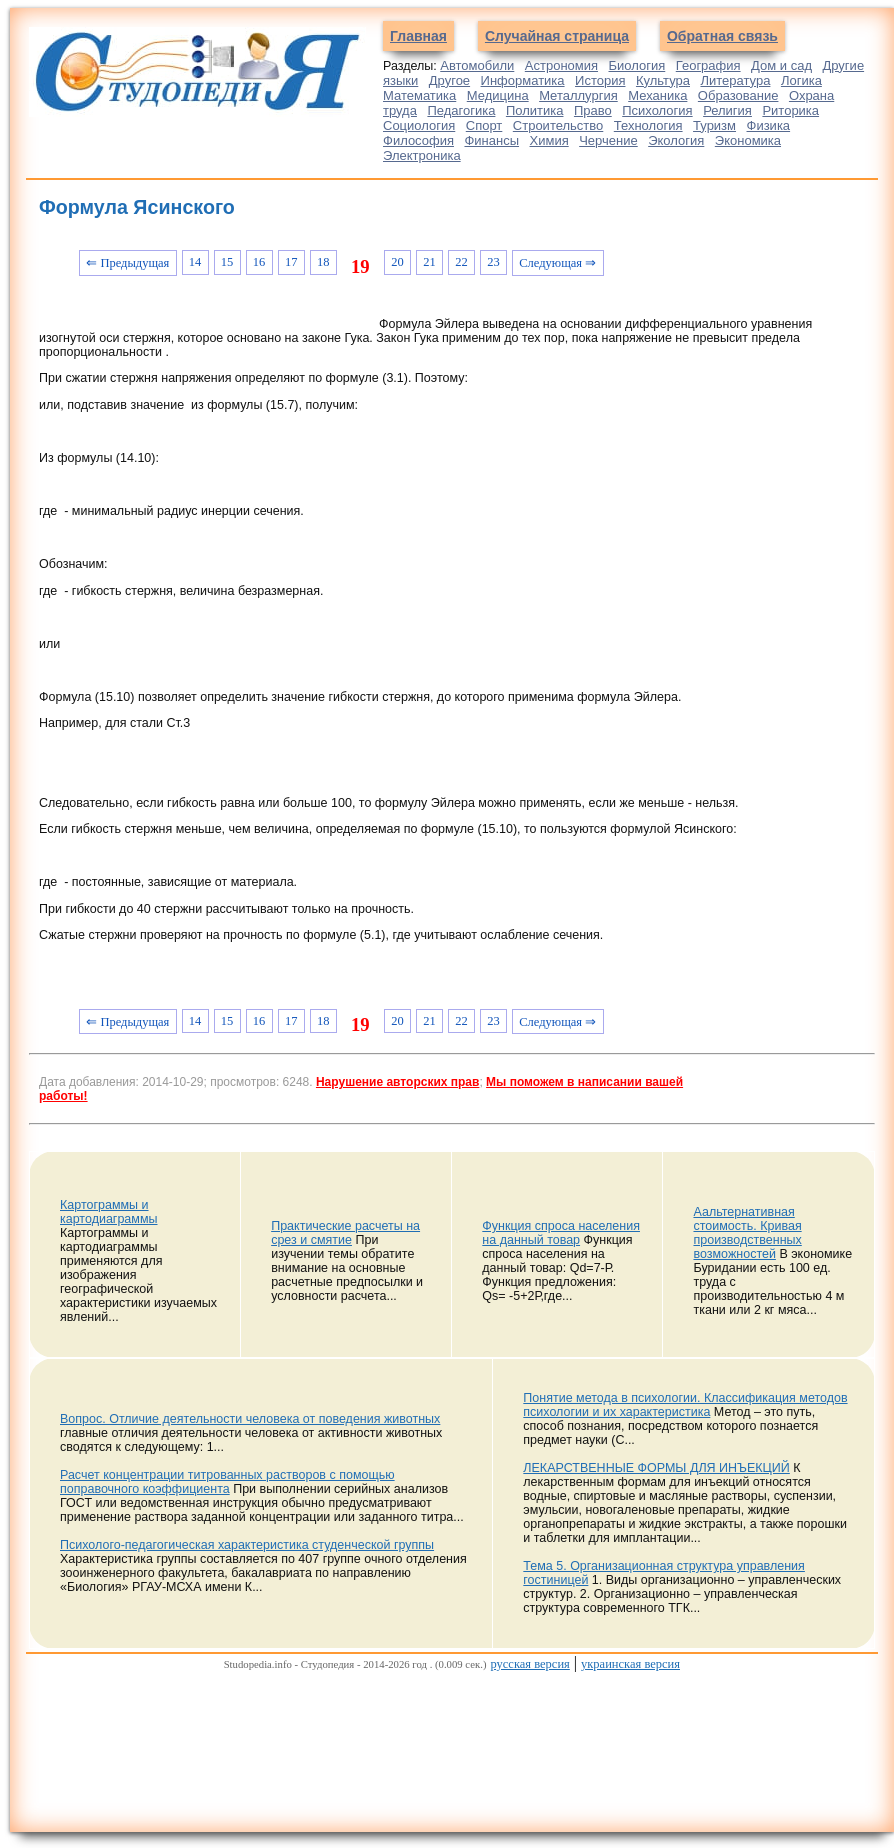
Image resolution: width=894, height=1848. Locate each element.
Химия (549, 140)
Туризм (714, 125)
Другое (449, 80)
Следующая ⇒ (557, 263)
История (600, 80)
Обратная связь (722, 36)
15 (227, 262)
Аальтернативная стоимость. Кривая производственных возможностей (747, 1233)
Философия (418, 140)
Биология (637, 65)
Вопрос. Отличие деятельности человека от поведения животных (250, 1419)
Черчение (608, 140)
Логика (801, 80)
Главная (418, 36)
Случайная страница (557, 36)
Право (593, 110)
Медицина (498, 95)
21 (429, 262)
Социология (419, 125)
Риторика (790, 110)
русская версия (529, 1664)
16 (259, 262)
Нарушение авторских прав (397, 1082)
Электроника (422, 155)
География (708, 65)
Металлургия (578, 95)
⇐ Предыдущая (127, 263)
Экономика (748, 140)
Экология (676, 140)
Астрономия (561, 65)
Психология (657, 110)
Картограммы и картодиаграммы (109, 1212)
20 (397, 262)
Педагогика (461, 110)
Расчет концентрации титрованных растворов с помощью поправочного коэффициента (227, 1482)
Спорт (484, 125)
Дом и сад (781, 65)
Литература (735, 80)
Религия (727, 110)
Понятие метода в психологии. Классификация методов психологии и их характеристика (685, 1405)
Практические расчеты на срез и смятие (345, 1233)
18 (323, 262)
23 (493, 262)
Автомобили (477, 65)
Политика (535, 110)
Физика (769, 125)
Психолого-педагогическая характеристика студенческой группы (247, 1545)
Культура (663, 80)
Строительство (558, 125)
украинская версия (630, 1664)
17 (291, 262)
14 (195, 262)
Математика (419, 95)
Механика (657, 95)
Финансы (491, 140)
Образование (738, 95)
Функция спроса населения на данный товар (561, 1233)
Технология (648, 125)
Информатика (523, 80)
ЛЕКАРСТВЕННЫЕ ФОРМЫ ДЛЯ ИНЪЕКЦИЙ (656, 1468)
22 (461, 262)
